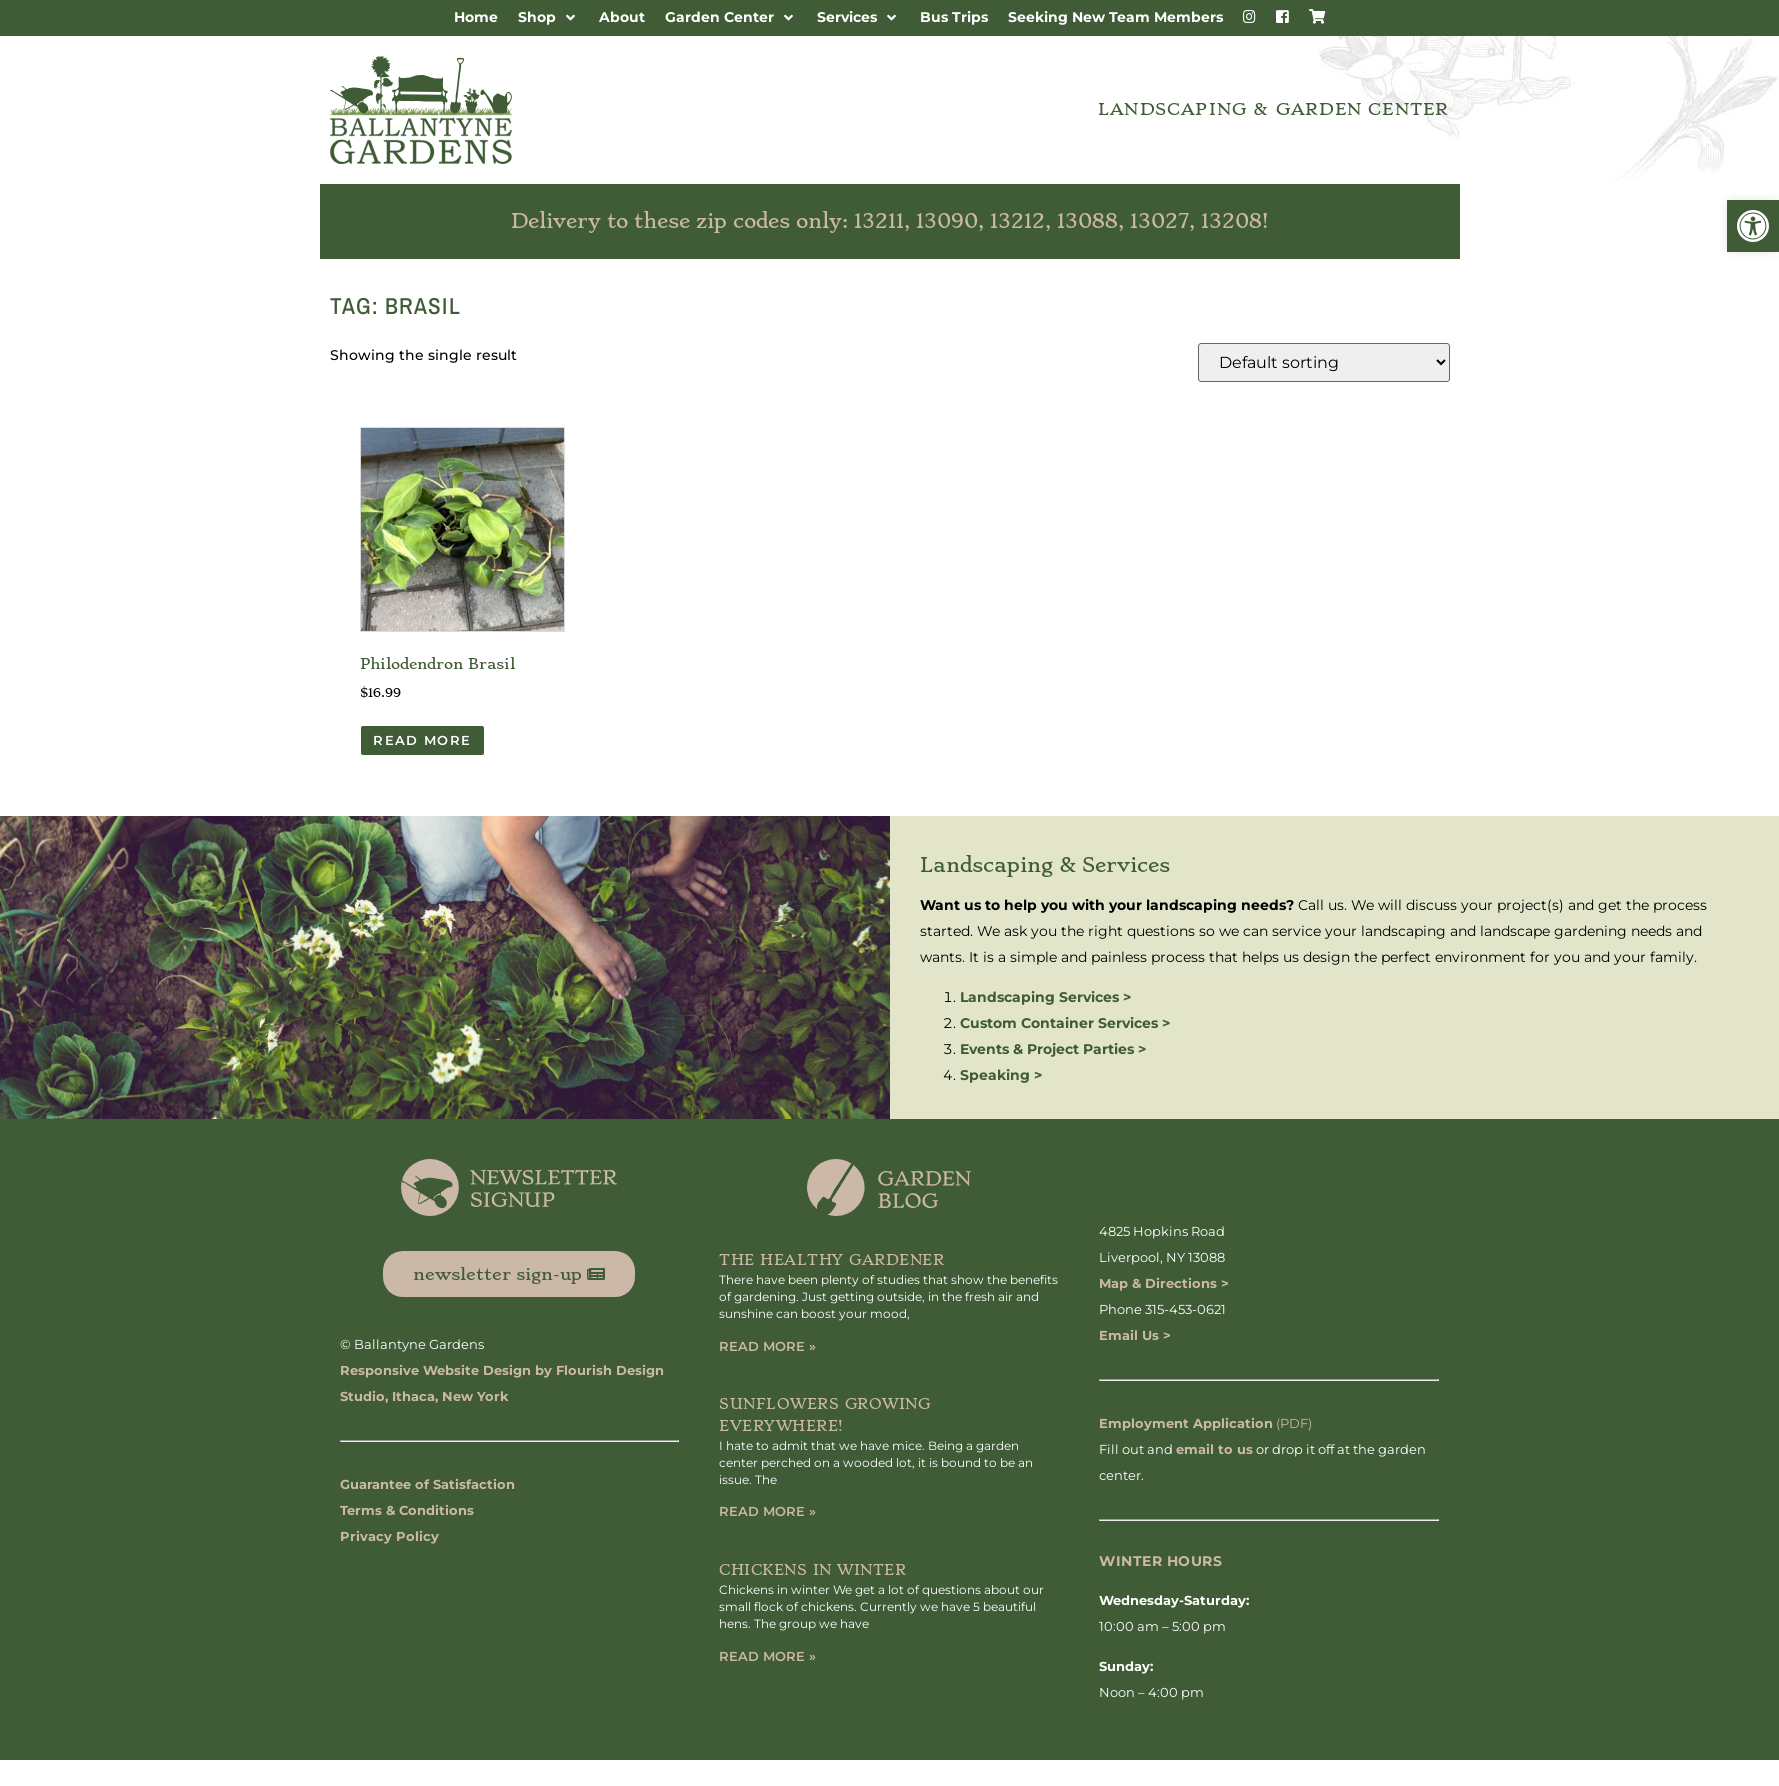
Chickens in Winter (812, 1570)
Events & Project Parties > (1053, 1049)
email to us (1214, 1449)
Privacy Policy (389, 1536)
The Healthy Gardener (831, 1260)
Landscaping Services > (1045, 997)
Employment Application (1186, 1423)
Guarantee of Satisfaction (427, 1484)
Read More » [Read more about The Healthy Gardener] (767, 1346)
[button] (1753, 226)
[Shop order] (1324, 362)
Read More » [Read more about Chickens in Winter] (767, 1656)
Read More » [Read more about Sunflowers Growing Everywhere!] (767, 1511)
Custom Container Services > (1065, 1023)
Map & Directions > (1164, 1283)
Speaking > (1001, 1075)
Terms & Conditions (407, 1510)
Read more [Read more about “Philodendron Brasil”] (422, 740)
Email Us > (1135, 1335)
